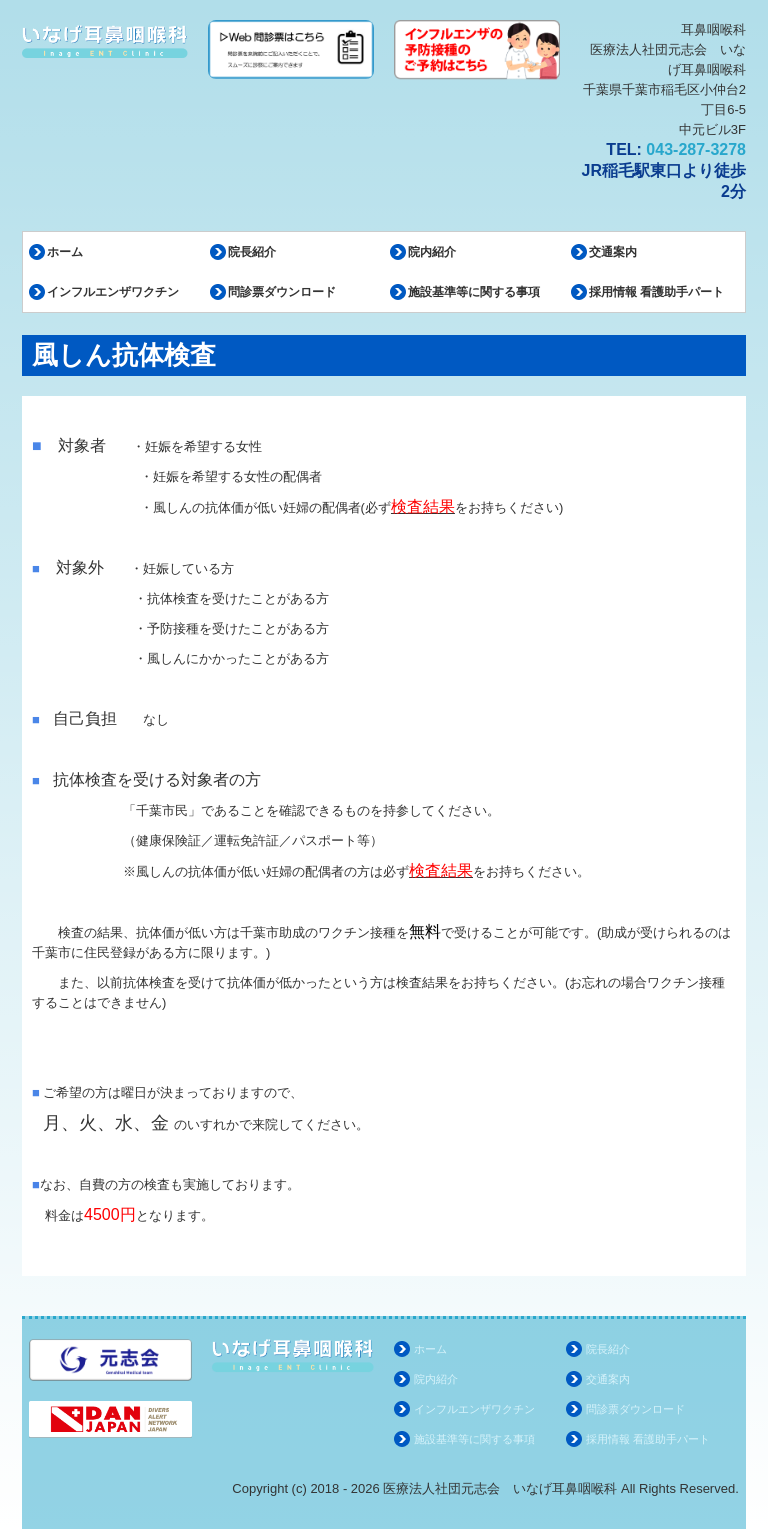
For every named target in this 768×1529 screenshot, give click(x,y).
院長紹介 (252, 252)
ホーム (65, 252)
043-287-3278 (696, 149)
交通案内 (613, 252)
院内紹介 (432, 252)
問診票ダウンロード (282, 292)
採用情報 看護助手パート (656, 292)
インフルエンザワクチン (113, 292)
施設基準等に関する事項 (474, 292)
